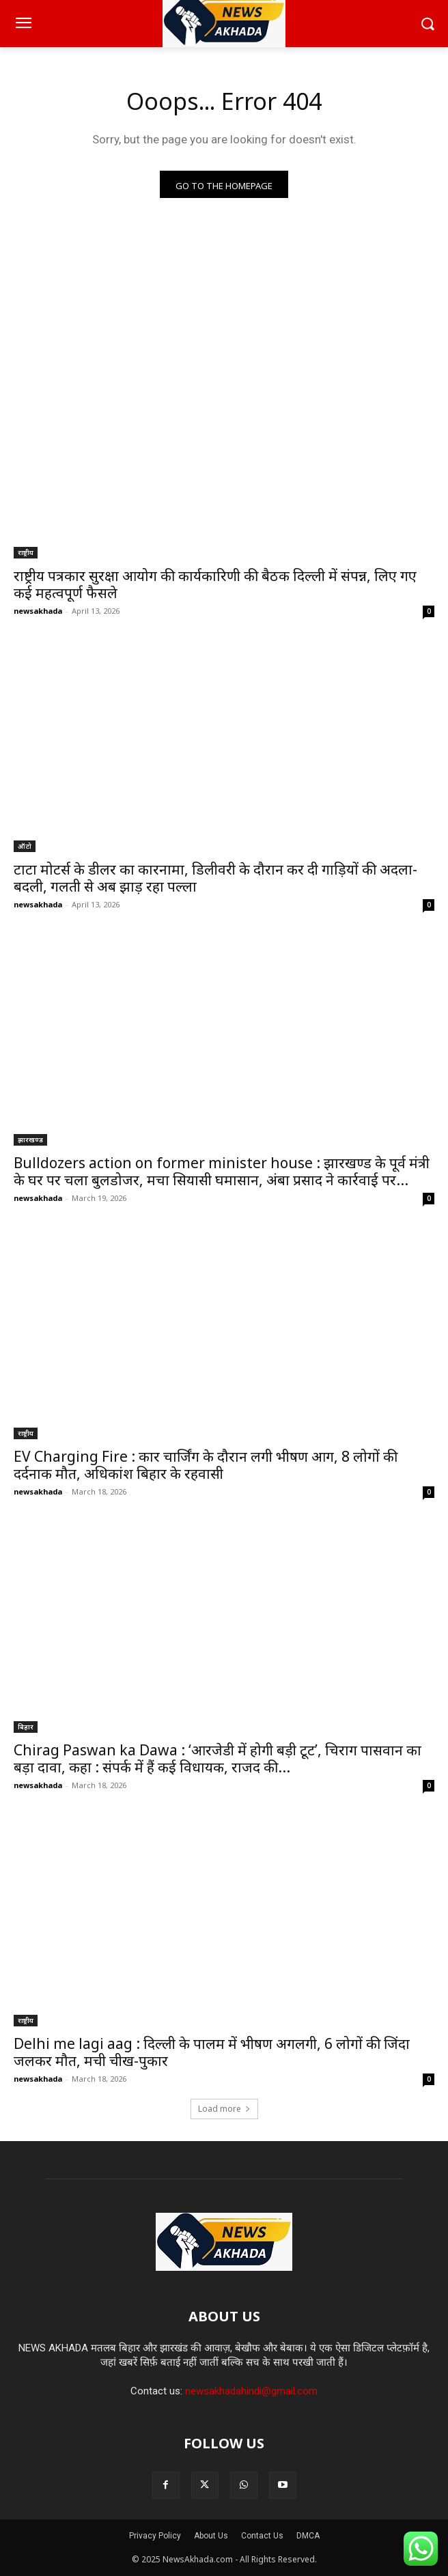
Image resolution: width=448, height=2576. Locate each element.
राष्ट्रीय (25, 552)
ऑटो (24, 846)
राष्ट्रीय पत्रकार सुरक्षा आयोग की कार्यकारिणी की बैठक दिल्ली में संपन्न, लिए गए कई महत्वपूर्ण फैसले (215, 584)
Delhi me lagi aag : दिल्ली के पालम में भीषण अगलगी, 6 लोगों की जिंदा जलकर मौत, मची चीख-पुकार (212, 2052)
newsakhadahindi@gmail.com (251, 2391)
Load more (224, 2108)
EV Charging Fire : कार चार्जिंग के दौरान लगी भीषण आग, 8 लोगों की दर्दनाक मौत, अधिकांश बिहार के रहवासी (205, 1465)
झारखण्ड (30, 1139)
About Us (211, 2535)
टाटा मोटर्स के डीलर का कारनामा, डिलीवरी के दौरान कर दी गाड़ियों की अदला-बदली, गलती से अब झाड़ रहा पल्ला (215, 878)
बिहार (25, 1726)
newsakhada (38, 611)
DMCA (308, 2535)
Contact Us (262, 2535)
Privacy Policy (155, 2535)
